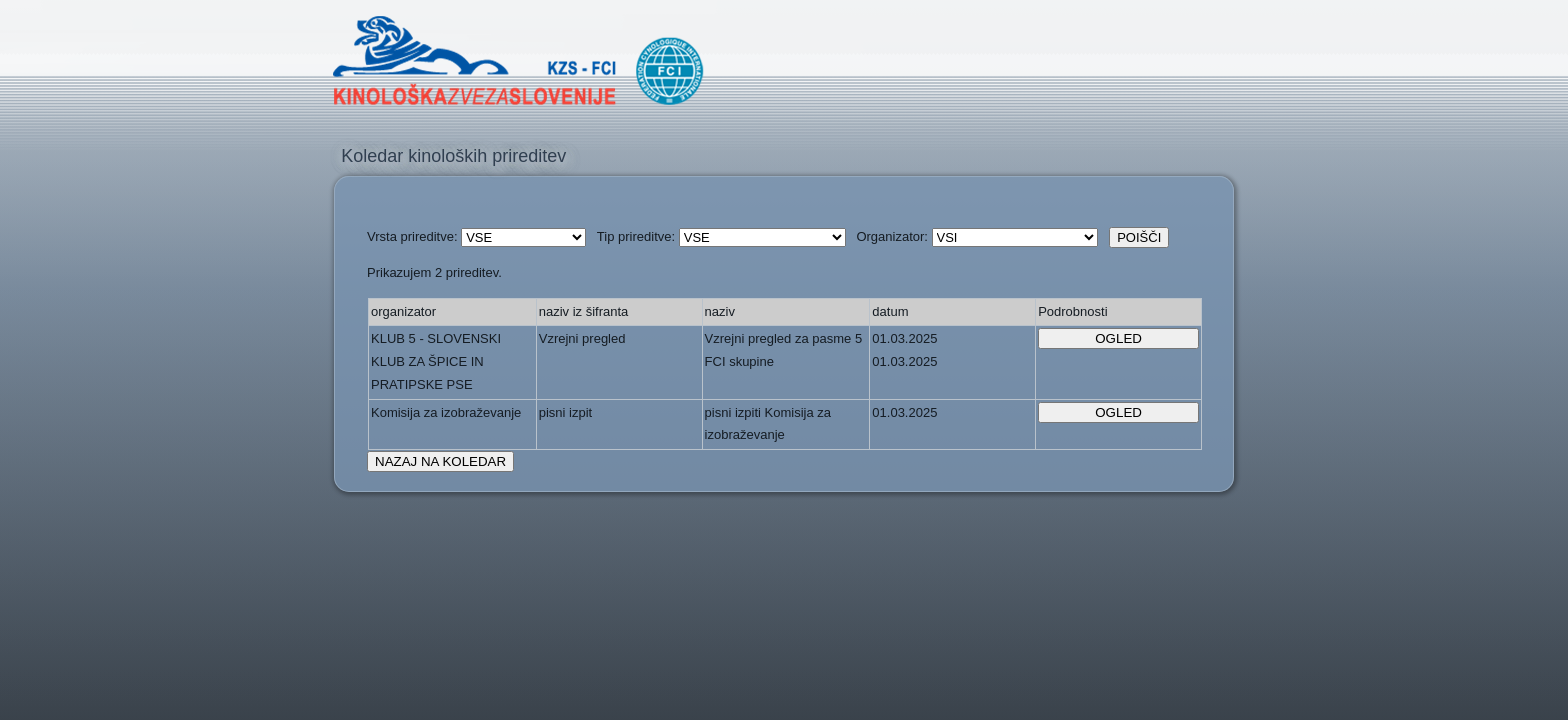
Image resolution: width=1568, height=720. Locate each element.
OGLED (1118, 338)
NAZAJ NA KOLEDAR (440, 461)
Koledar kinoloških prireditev (453, 156)
